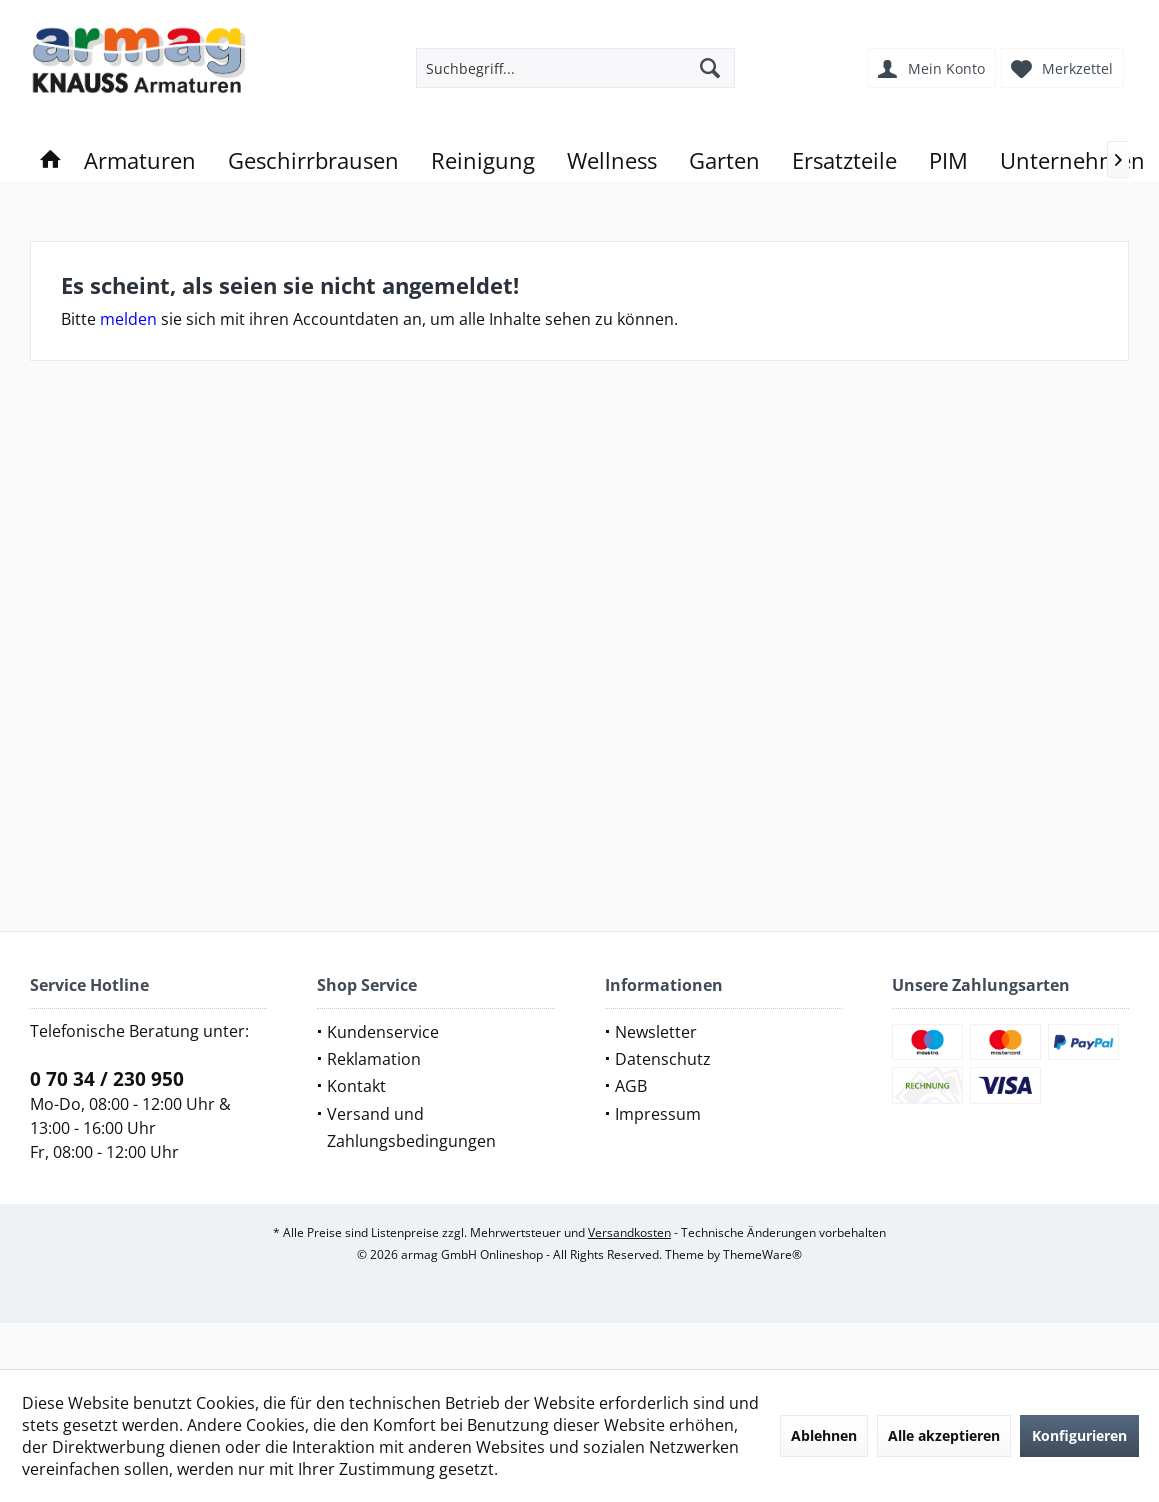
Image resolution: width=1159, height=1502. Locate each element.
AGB (631, 1086)
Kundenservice (383, 1032)
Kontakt (356, 1086)
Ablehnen (824, 1435)
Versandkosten (629, 1232)
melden (128, 319)
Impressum (658, 1114)
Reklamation (374, 1059)
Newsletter (656, 1032)
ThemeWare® (762, 1254)
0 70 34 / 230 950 (107, 1079)
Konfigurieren (1079, 1435)
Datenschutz (663, 1059)
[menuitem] (1065, 68)
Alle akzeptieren (944, 1435)
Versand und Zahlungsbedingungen (411, 1127)
